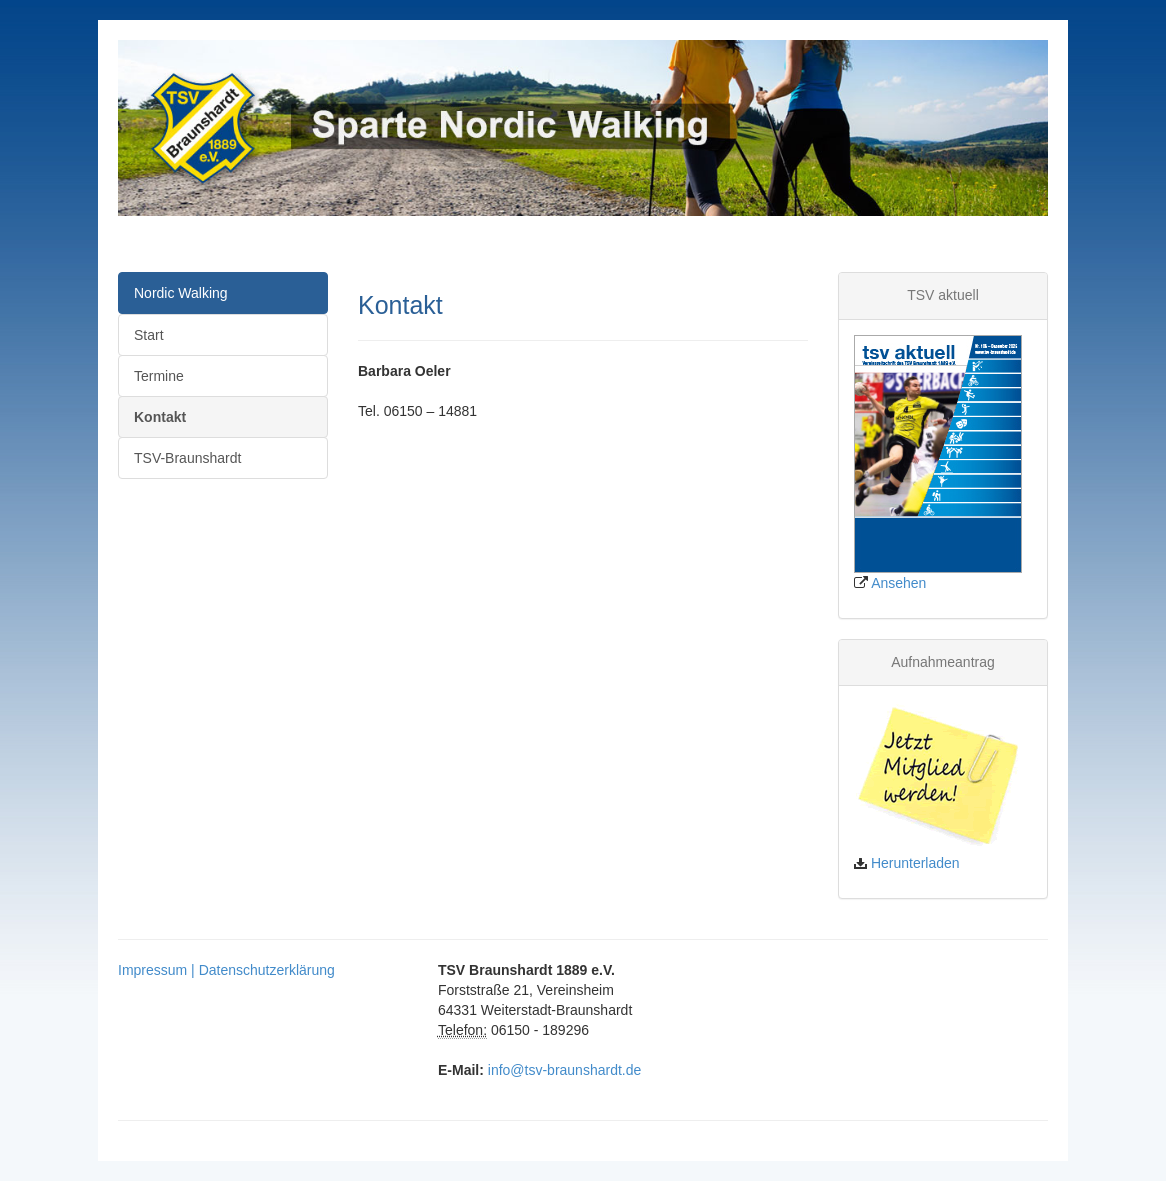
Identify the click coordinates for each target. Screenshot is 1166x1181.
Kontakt (160, 417)
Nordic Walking (181, 293)
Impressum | (158, 970)
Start (149, 335)
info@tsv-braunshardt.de (565, 1070)
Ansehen (898, 583)
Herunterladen (915, 863)
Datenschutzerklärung (267, 970)
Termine (159, 376)
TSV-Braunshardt (187, 458)
